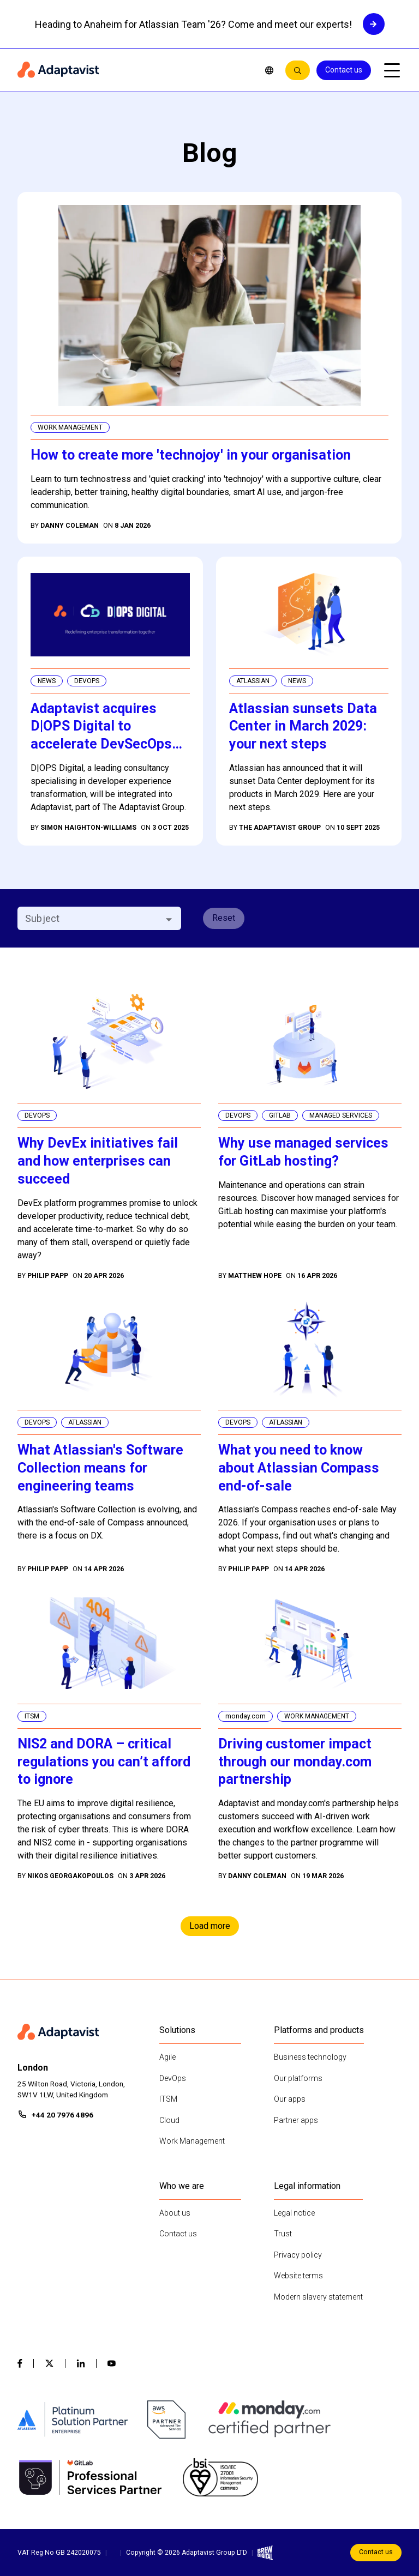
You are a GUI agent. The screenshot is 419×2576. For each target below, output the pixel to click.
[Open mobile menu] (392, 70)
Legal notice (294, 2213)
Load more (209, 1926)
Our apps (290, 2099)
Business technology (310, 2057)
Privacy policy (298, 2255)
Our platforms (298, 2078)
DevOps (172, 2078)
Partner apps (296, 2120)
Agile (167, 2057)
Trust (283, 2233)
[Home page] (132, 70)
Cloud (169, 2120)
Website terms (298, 2275)
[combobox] (90, 918)
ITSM (168, 2099)
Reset (223, 918)
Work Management (192, 2141)
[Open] (168, 919)
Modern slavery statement (318, 2297)
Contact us (343, 69)
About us (174, 2213)
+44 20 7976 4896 (62, 2114)
